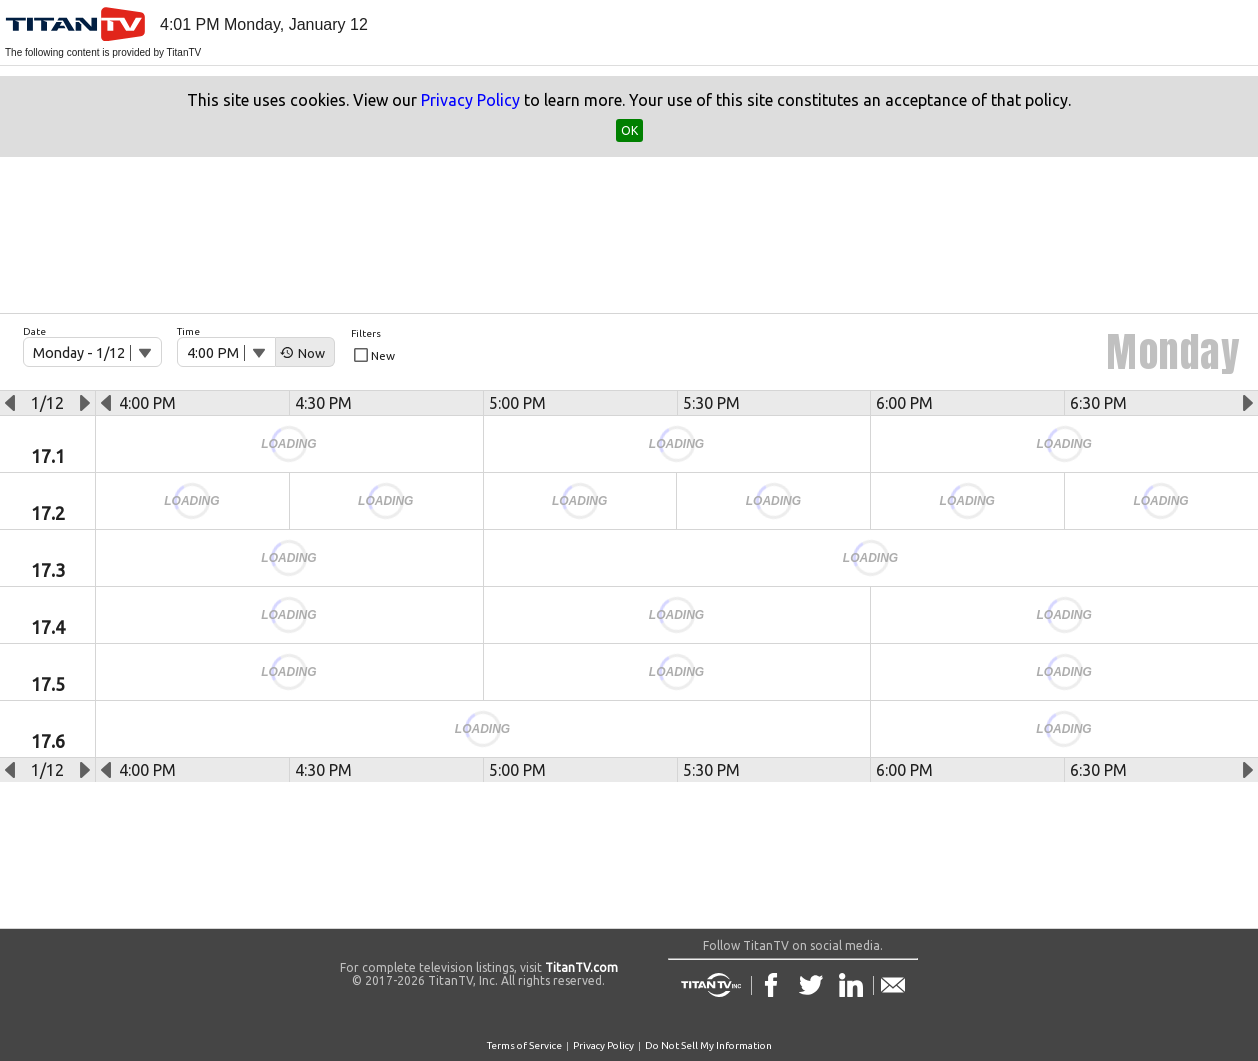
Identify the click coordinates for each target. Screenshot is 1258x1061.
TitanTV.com (580, 967)
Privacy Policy (470, 100)
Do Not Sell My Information (708, 1045)
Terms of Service (524, 1045)
